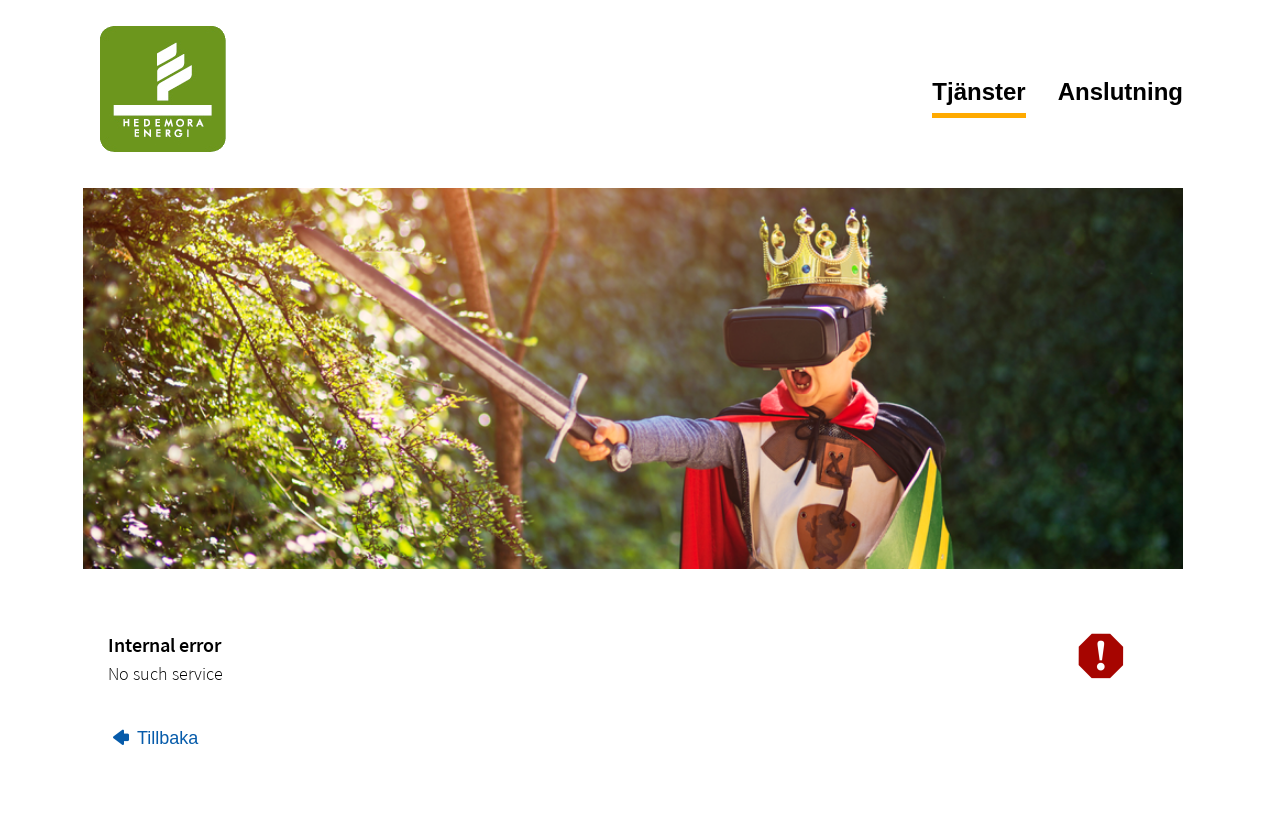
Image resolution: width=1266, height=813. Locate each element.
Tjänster (978, 91)
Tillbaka (155, 738)
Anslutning (1120, 91)
